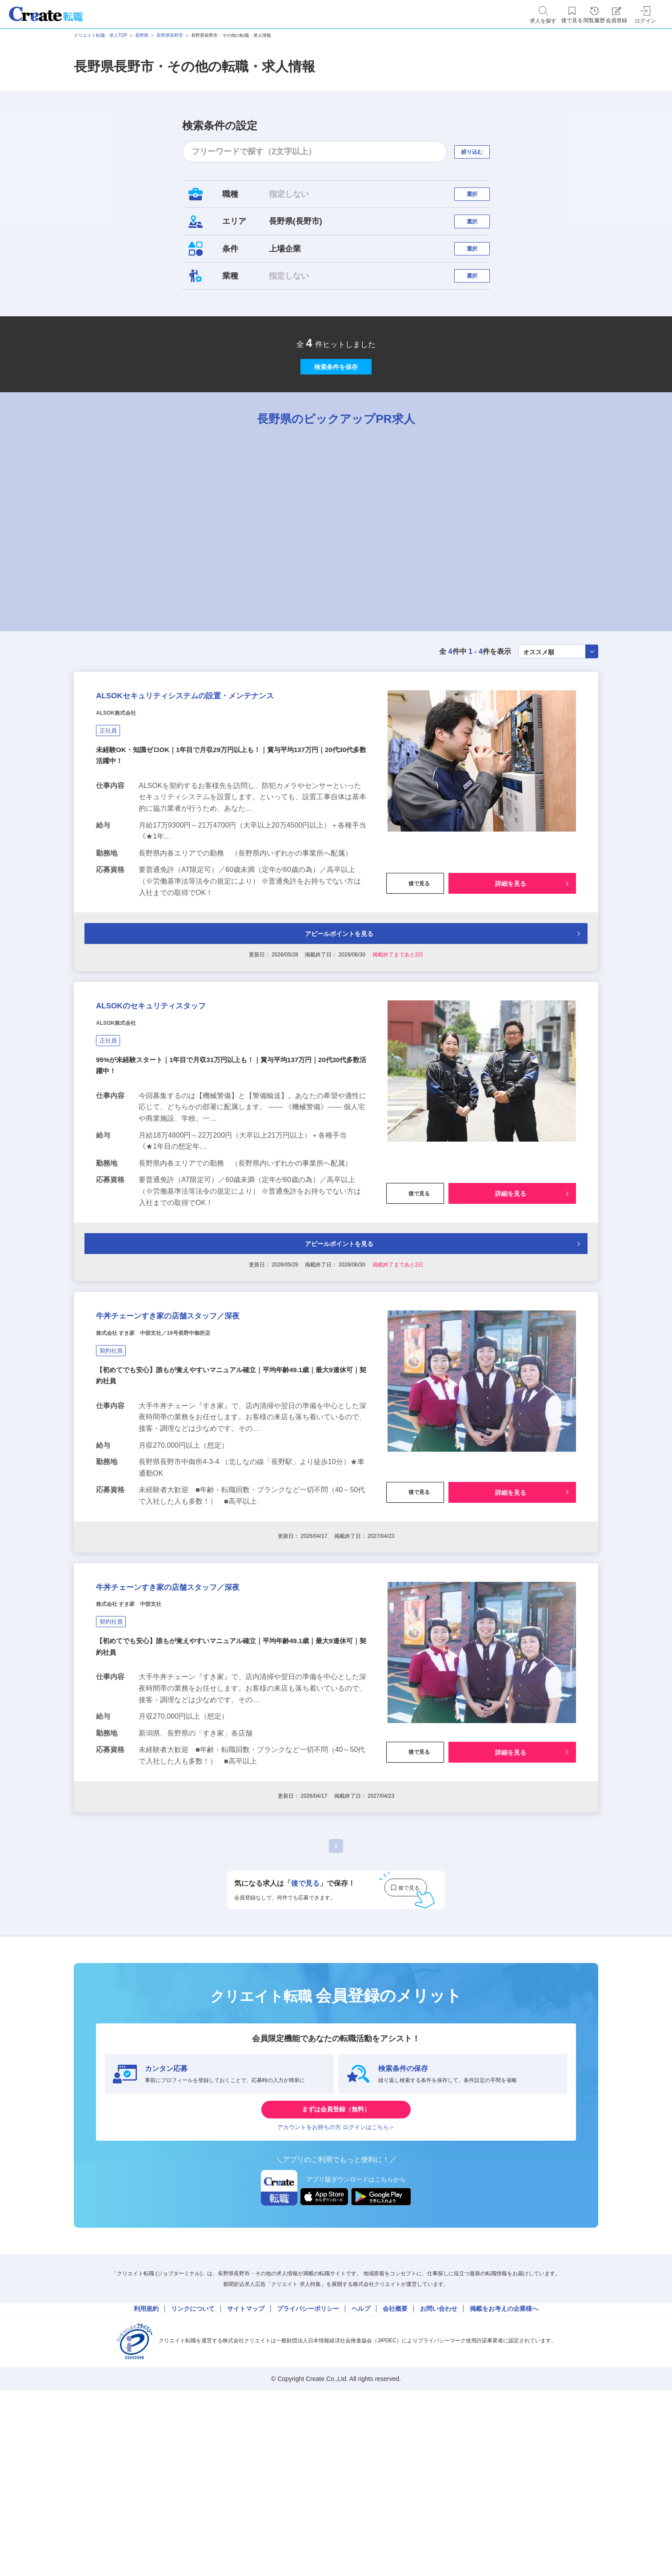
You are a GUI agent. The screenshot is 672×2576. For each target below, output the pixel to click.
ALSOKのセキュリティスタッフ (182, 1102)
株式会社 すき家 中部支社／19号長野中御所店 (181, 1452)
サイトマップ (245, 2469)
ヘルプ (361, 2469)
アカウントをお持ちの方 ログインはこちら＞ (336, 2281)
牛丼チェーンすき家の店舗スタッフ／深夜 (208, 1430)
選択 (480, 198)
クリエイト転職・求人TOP (100, 35)
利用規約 (146, 2469)
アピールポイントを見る (334, 1021)
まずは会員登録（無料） (336, 2254)
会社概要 (395, 2469)
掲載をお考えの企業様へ (504, 2469)
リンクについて (193, 2469)
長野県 (141, 35)
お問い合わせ (438, 2469)
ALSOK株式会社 (126, 796)
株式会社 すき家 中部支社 (145, 1741)
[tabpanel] (278, 572)
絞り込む (480, 151)
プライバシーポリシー (308, 2469)
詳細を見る (510, 968)
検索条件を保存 (336, 409)
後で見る (415, 968)
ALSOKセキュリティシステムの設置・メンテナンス (229, 765)
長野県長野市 (169, 35)
